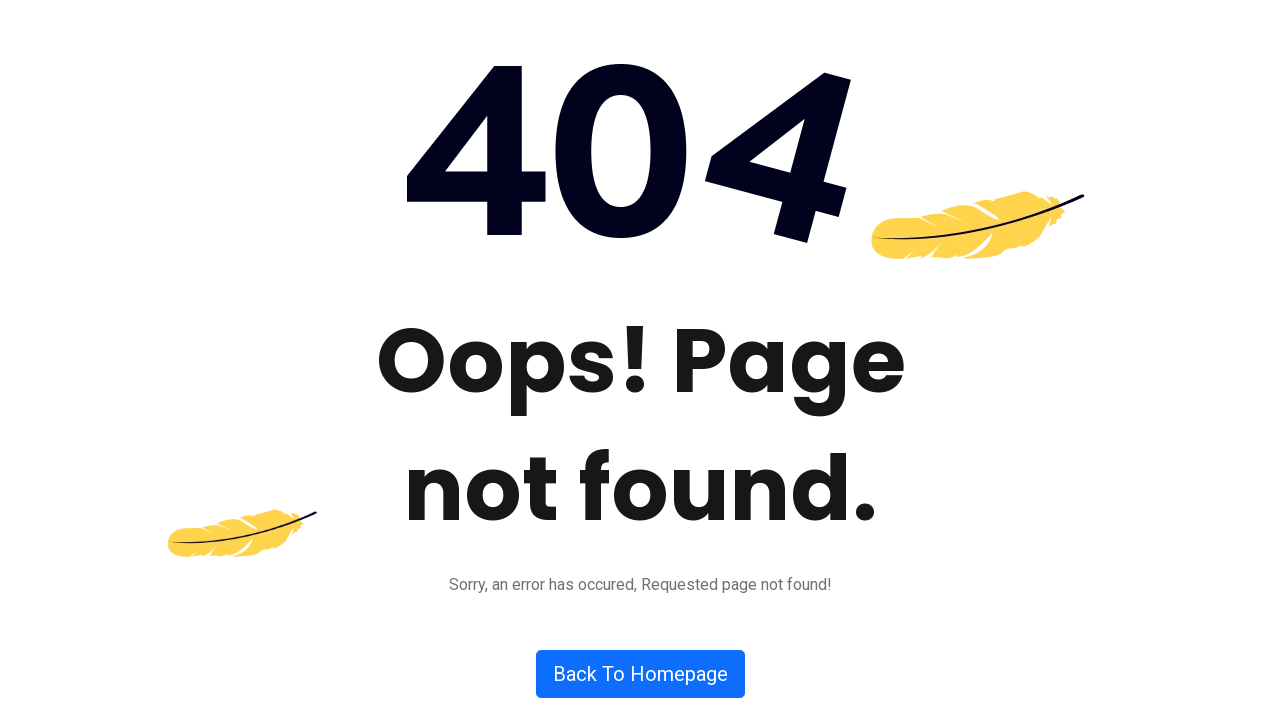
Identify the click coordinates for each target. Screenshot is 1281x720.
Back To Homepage (640, 674)
